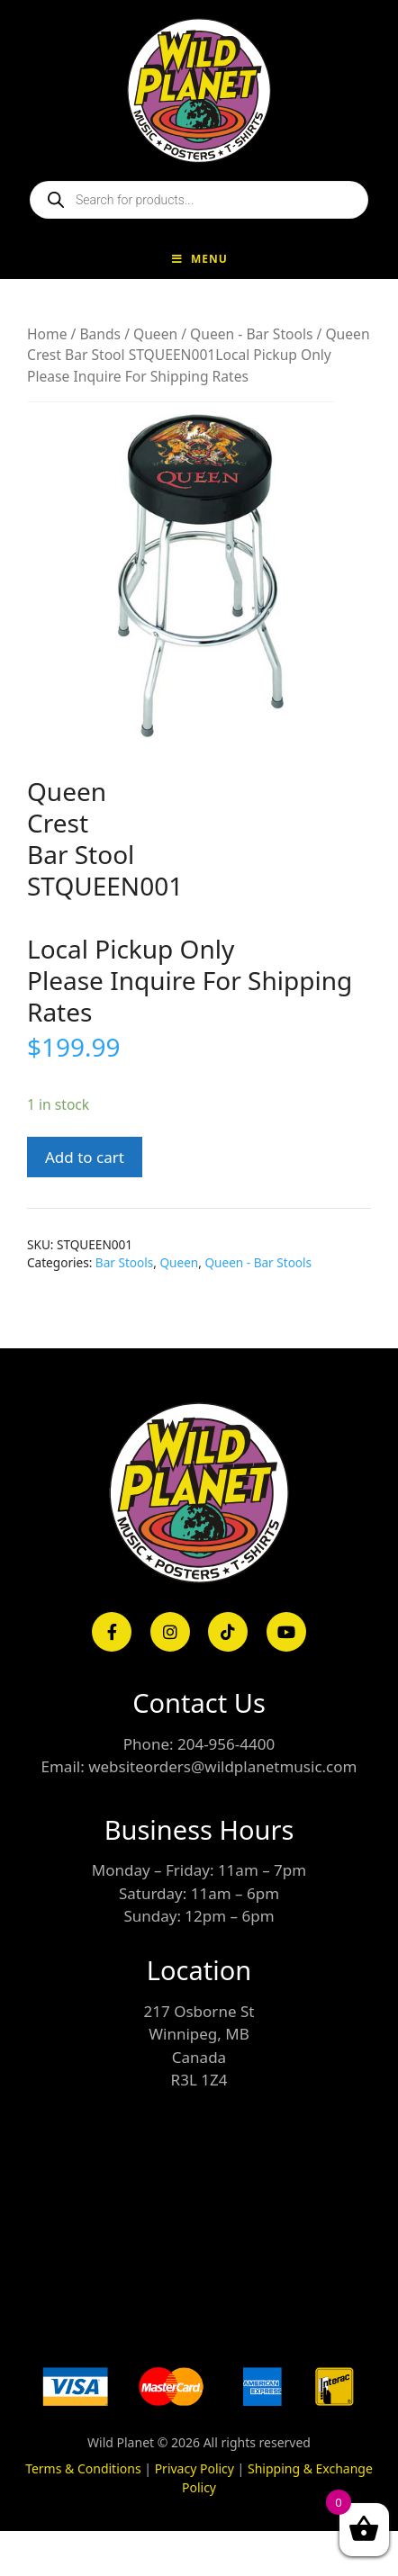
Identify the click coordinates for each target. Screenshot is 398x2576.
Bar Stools (124, 1262)
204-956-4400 (226, 1744)
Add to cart (84, 1157)
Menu (199, 258)
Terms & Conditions (83, 2468)
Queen (155, 334)
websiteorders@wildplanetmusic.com (222, 1766)
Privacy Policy (194, 2468)
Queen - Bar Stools (251, 334)
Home (47, 334)
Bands (100, 334)
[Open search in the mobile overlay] (199, 199)
